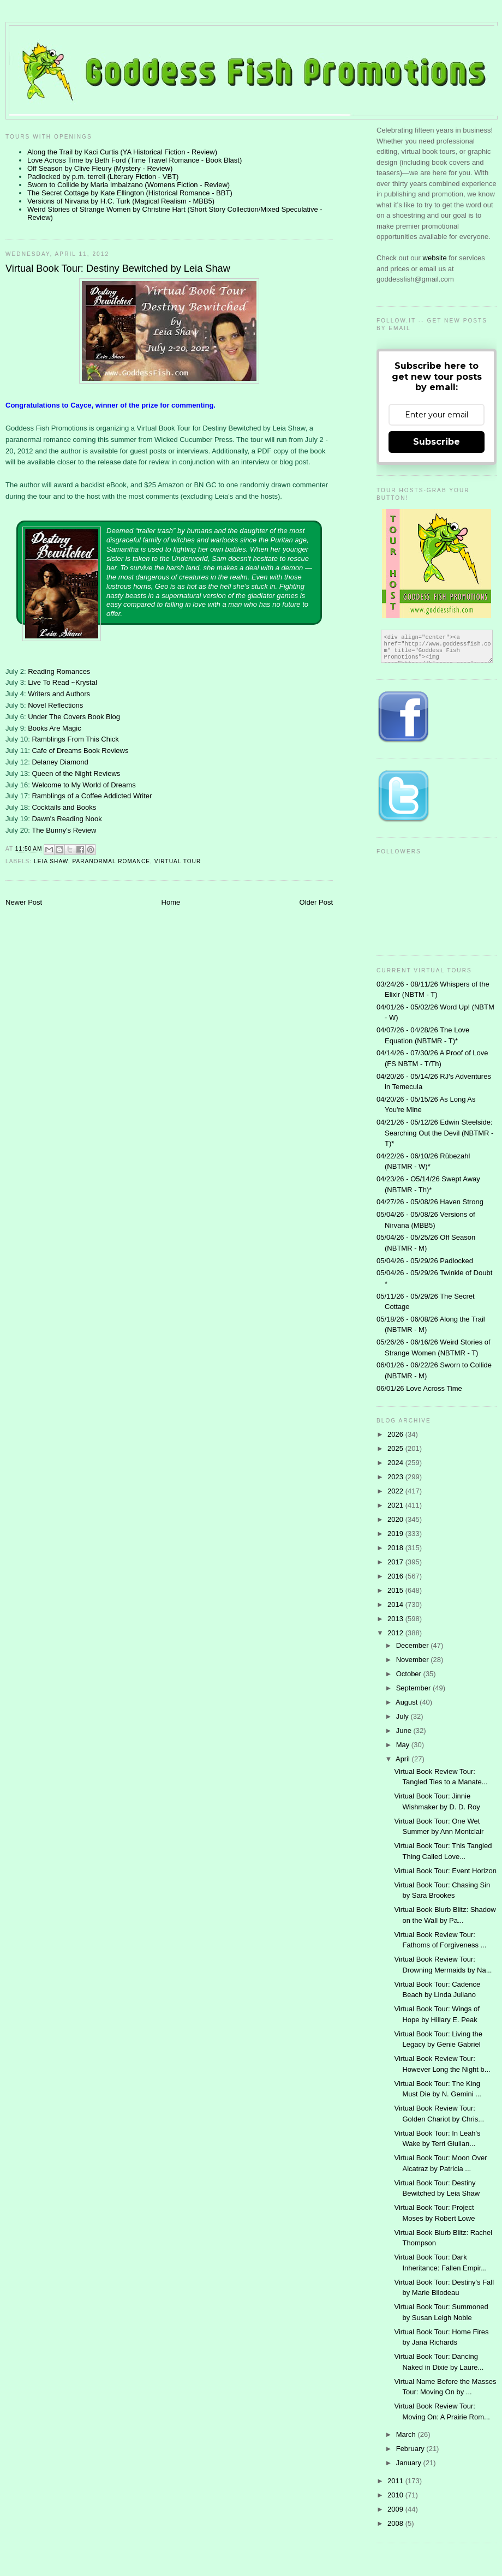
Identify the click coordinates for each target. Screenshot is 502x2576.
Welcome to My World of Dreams (83, 785)
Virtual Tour (177, 861)
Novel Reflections (55, 705)
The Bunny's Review (64, 830)
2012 (396, 1633)
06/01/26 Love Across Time (419, 1388)
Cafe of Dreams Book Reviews (80, 750)
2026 (396, 1434)
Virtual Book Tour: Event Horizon (445, 1871)
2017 (396, 1562)
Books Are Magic (54, 728)
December (413, 1645)
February (411, 2448)
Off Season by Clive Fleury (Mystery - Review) (99, 168)
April (404, 1759)
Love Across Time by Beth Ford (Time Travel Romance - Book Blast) (134, 160)
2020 (396, 1519)
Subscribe (436, 442)
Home (171, 902)
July (403, 1716)
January (409, 2463)
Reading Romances (59, 671)
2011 (396, 2481)
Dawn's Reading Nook (66, 819)
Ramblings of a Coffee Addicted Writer (92, 796)
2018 (396, 1548)
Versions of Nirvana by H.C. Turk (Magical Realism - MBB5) (120, 201)
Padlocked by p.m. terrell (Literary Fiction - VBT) (102, 176)
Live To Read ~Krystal (62, 682)
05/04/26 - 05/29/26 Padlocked (424, 1261)
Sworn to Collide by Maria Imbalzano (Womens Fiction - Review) (128, 185)
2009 (396, 2509)
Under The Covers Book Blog (74, 717)
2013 (396, 1619)
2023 (396, 1477)
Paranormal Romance (111, 861)
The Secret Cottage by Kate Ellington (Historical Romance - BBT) (129, 193)
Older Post (316, 902)
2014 (396, 1604)
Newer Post (23, 902)
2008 (396, 2523)
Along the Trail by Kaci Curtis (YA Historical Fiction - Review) (122, 152)
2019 (396, 1533)
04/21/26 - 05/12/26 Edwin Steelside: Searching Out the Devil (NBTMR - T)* (434, 1132)
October (409, 1674)
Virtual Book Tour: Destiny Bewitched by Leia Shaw (117, 268)
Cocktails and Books (64, 807)
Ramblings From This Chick (75, 739)
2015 (396, 1590)
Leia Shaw (51, 861)
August (408, 1702)
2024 (396, 1463)
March (407, 2434)
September (414, 1688)
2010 (396, 2495)
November (413, 1659)
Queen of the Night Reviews (76, 773)
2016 (396, 1576)
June (405, 1730)
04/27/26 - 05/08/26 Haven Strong (429, 1202)
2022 (396, 1491)
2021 (396, 1505)
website (436, 258)
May (403, 1745)
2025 (396, 1448)
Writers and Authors (59, 694)
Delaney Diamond (60, 762)
